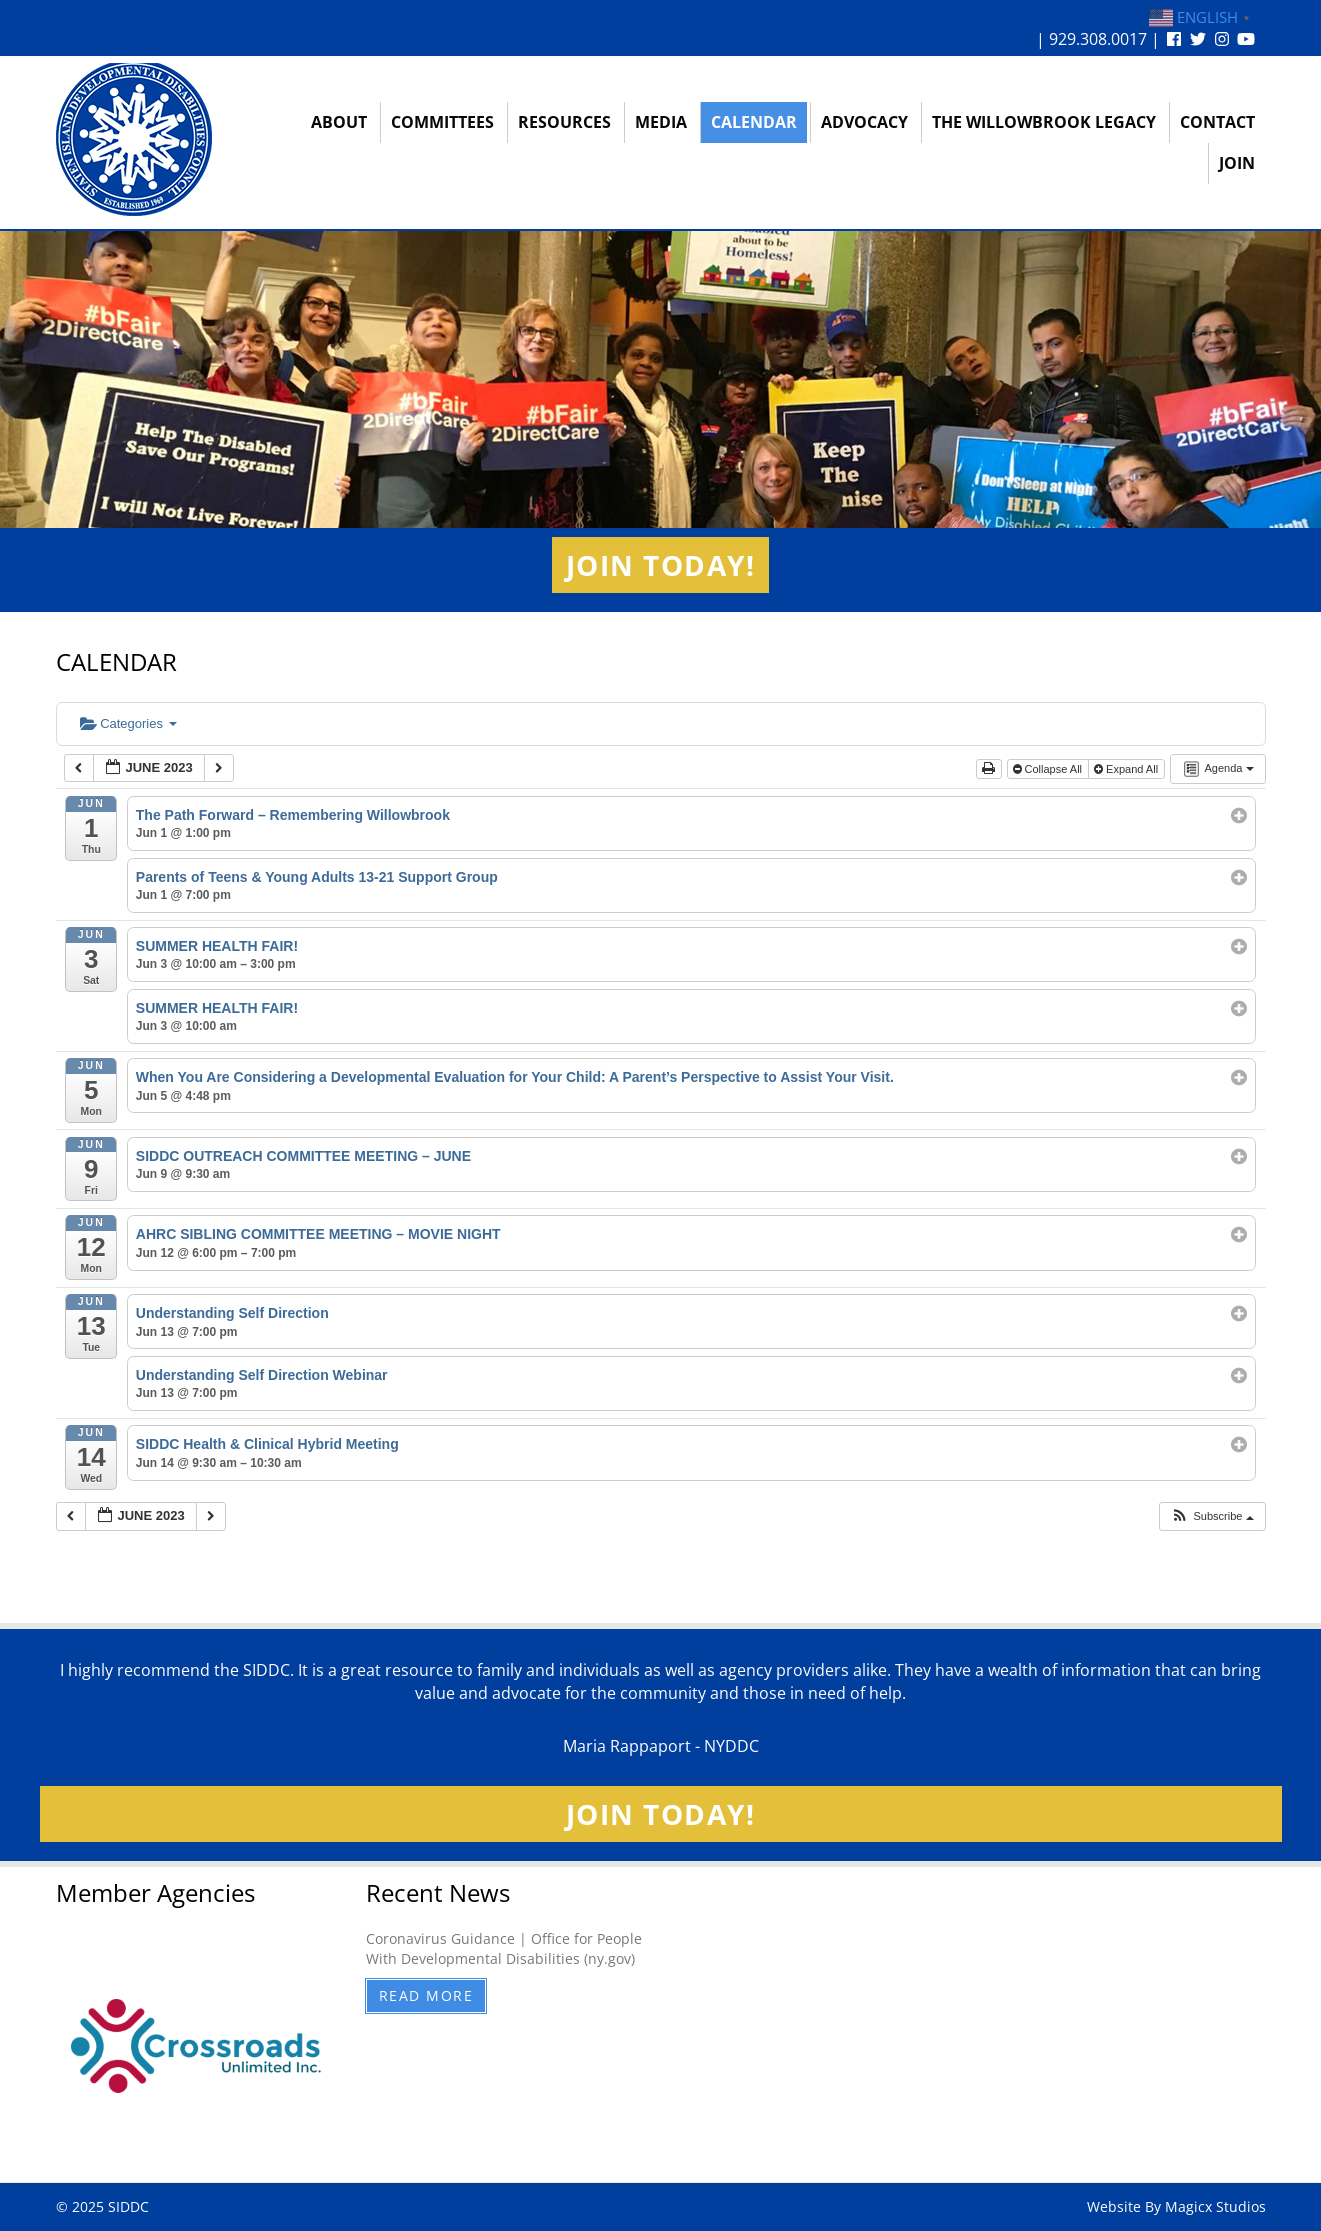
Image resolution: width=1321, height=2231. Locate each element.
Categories (128, 723)
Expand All (1127, 769)
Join (1237, 163)
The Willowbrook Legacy (1044, 122)
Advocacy (864, 122)
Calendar (754, 122)
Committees (442, 122)
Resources (564, 122)
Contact (1217, 122)
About (339, 122)
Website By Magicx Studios (1176, 2206)
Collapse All (1049, 769)
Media (661, 122)
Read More (426, 1995)
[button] (1211, 1516)
